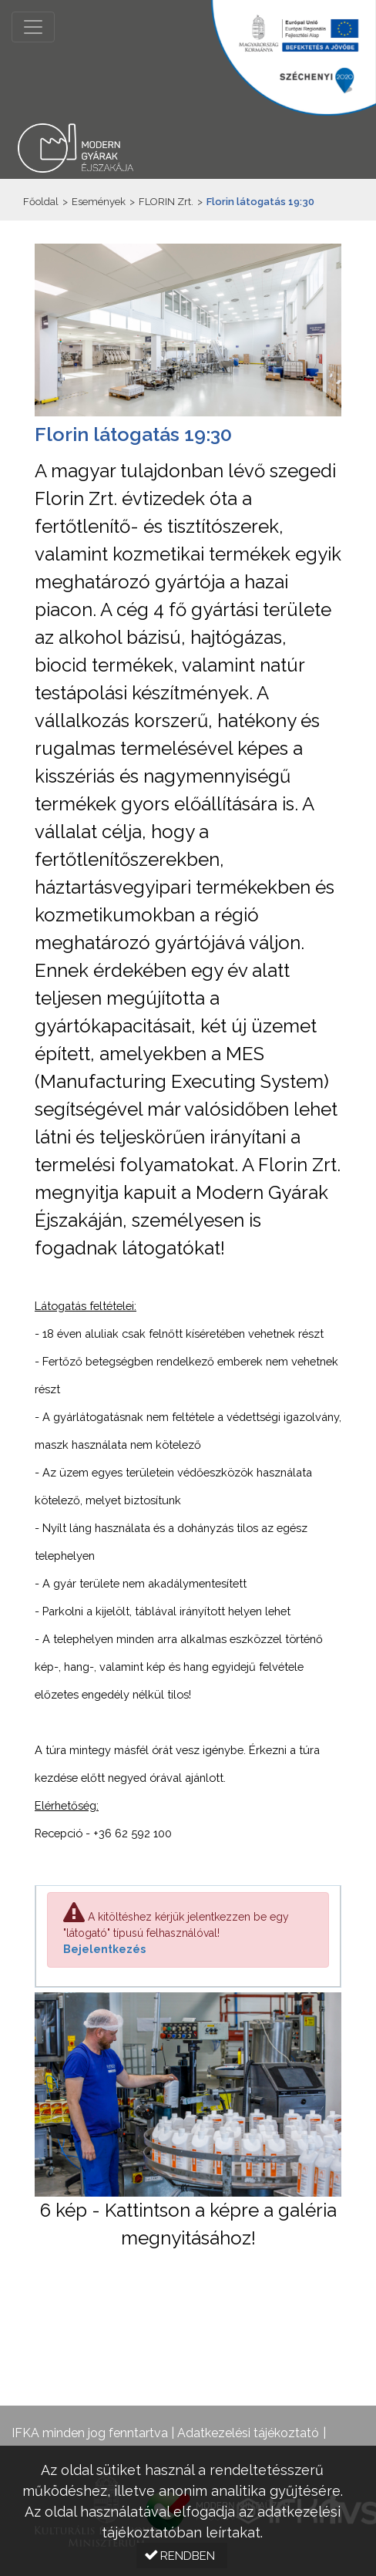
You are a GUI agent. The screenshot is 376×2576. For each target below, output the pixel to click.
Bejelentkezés (104, 1949)
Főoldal (41, 201)
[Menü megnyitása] (33, 27)
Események (99, 201)
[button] (181, 2555)
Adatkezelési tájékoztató (248, 2433)
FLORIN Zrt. (166, 201)
